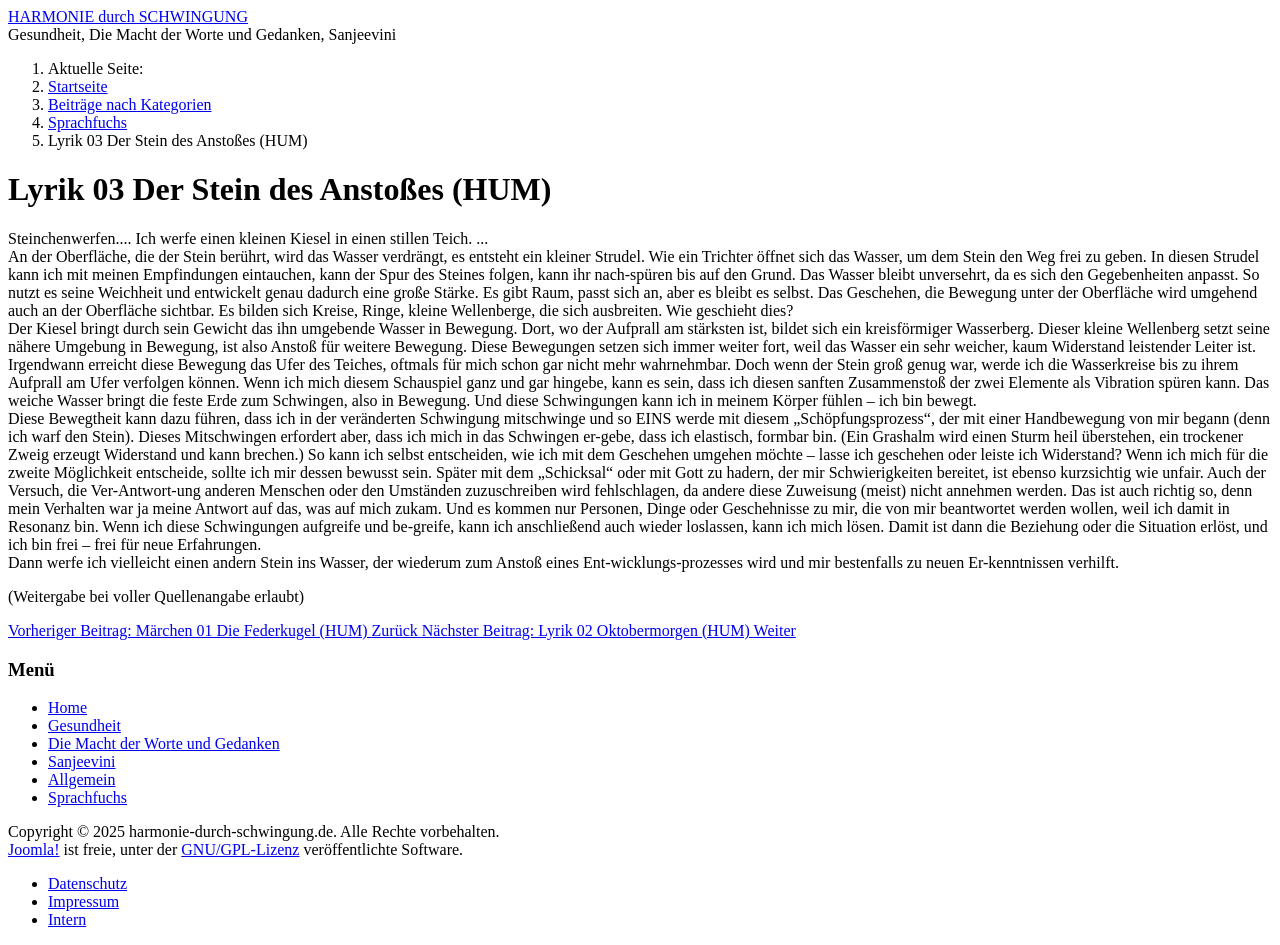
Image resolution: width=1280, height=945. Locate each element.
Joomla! (34, 849)
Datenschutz (87, 883)
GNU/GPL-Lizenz (240, 849)
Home (67, 707)
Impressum (83, 901)
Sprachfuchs (87, 797)
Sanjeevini (82, 761)
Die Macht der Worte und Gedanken (164, 743)
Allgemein (82, 779)
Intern (67, 919)
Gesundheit (84, 725)
